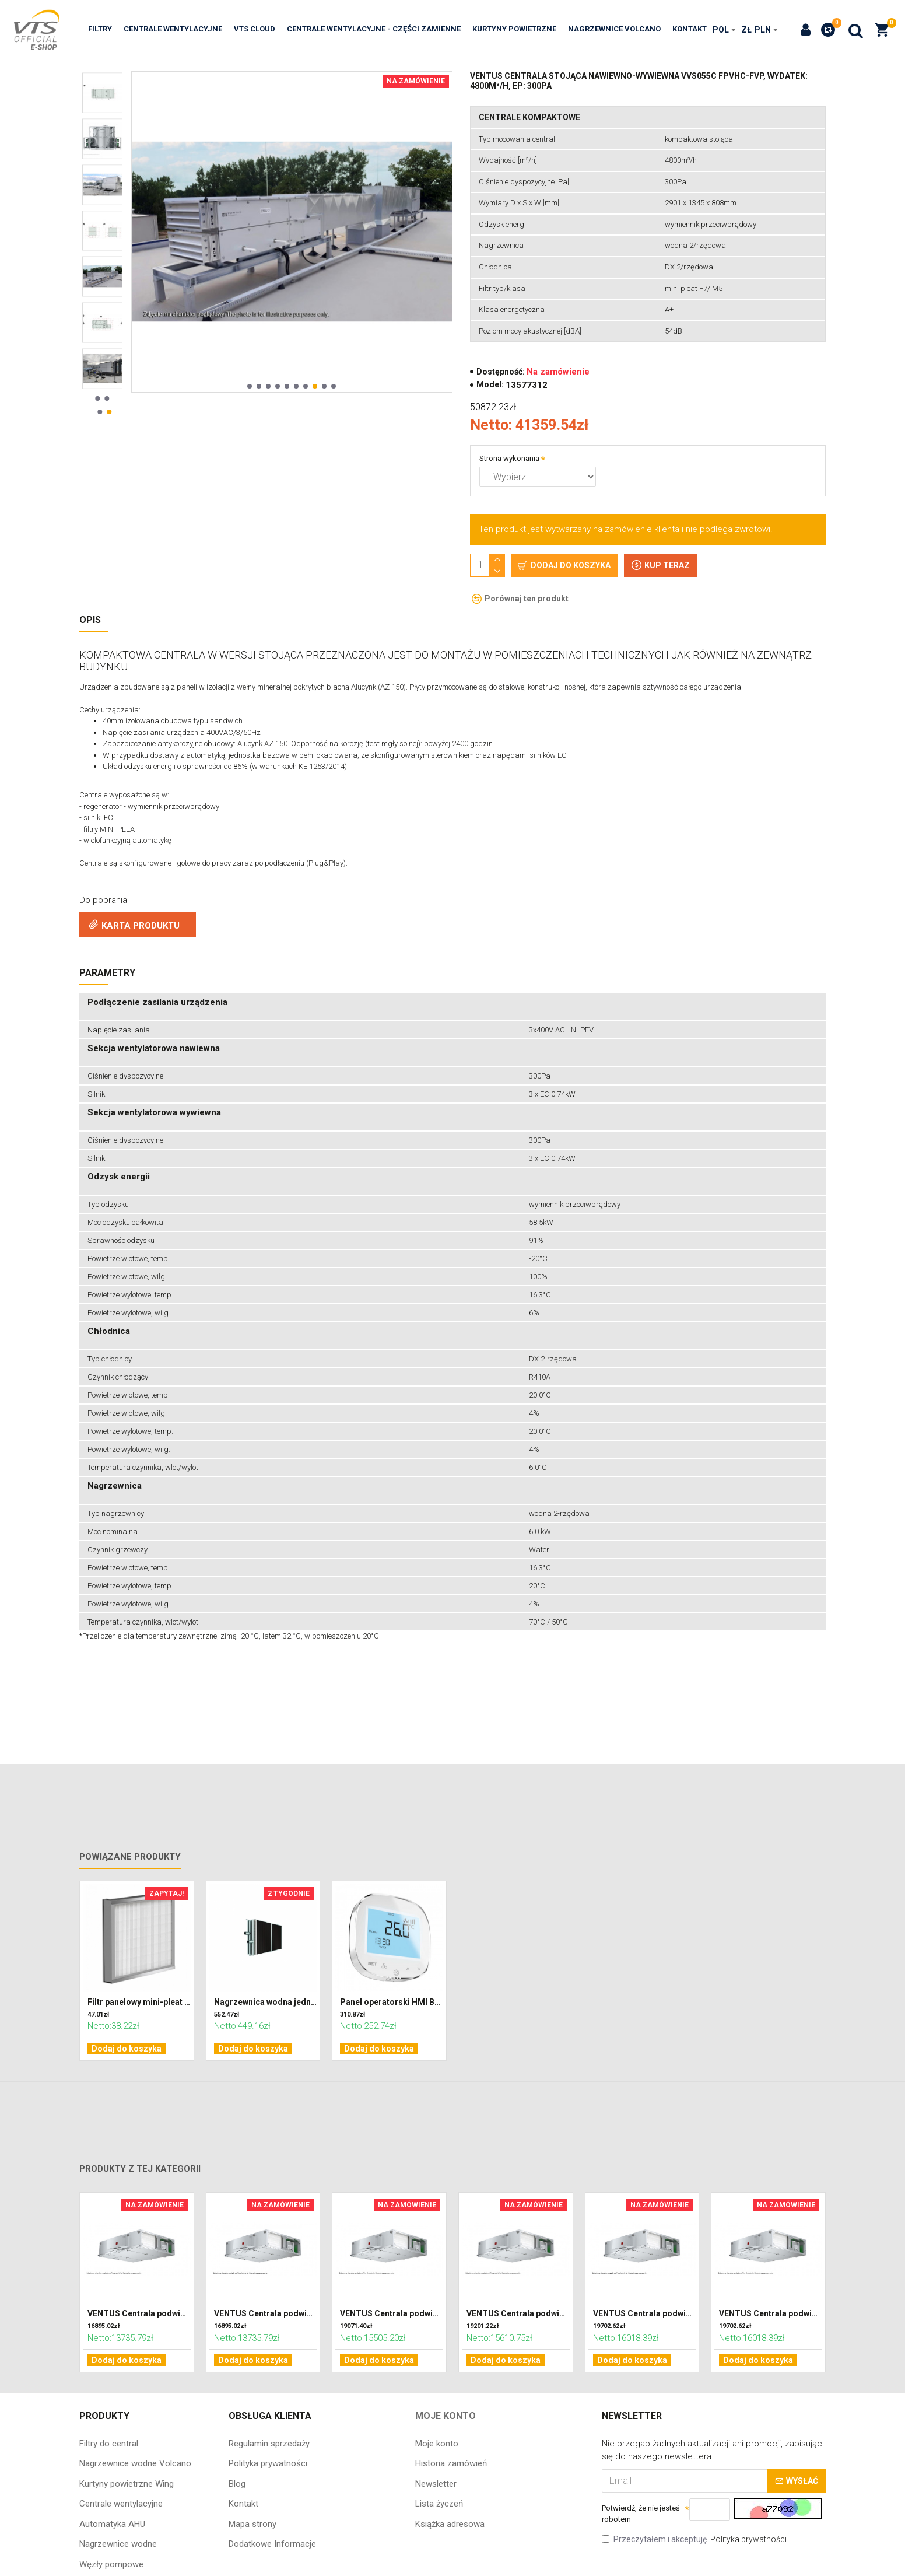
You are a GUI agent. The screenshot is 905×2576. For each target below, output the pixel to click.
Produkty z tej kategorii (140, 2197)
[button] (249, 386)
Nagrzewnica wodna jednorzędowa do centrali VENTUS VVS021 (265, 2030)
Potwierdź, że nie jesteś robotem (634, 2544)
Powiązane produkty (130, 1885)
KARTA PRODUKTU (140, 972)
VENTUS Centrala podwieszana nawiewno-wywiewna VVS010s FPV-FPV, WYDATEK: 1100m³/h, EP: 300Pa (139, 2342)
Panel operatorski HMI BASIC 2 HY (391, 2030)
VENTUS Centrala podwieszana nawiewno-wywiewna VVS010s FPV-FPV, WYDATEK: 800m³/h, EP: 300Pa (265, 2342)
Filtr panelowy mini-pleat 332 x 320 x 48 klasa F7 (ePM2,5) (139, 2030)
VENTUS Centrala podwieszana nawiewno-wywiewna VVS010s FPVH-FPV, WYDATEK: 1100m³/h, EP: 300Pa (391, 2342)
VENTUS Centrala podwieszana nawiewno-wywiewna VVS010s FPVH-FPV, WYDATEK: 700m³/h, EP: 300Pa (770, 2342)
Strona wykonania (513, 461)
